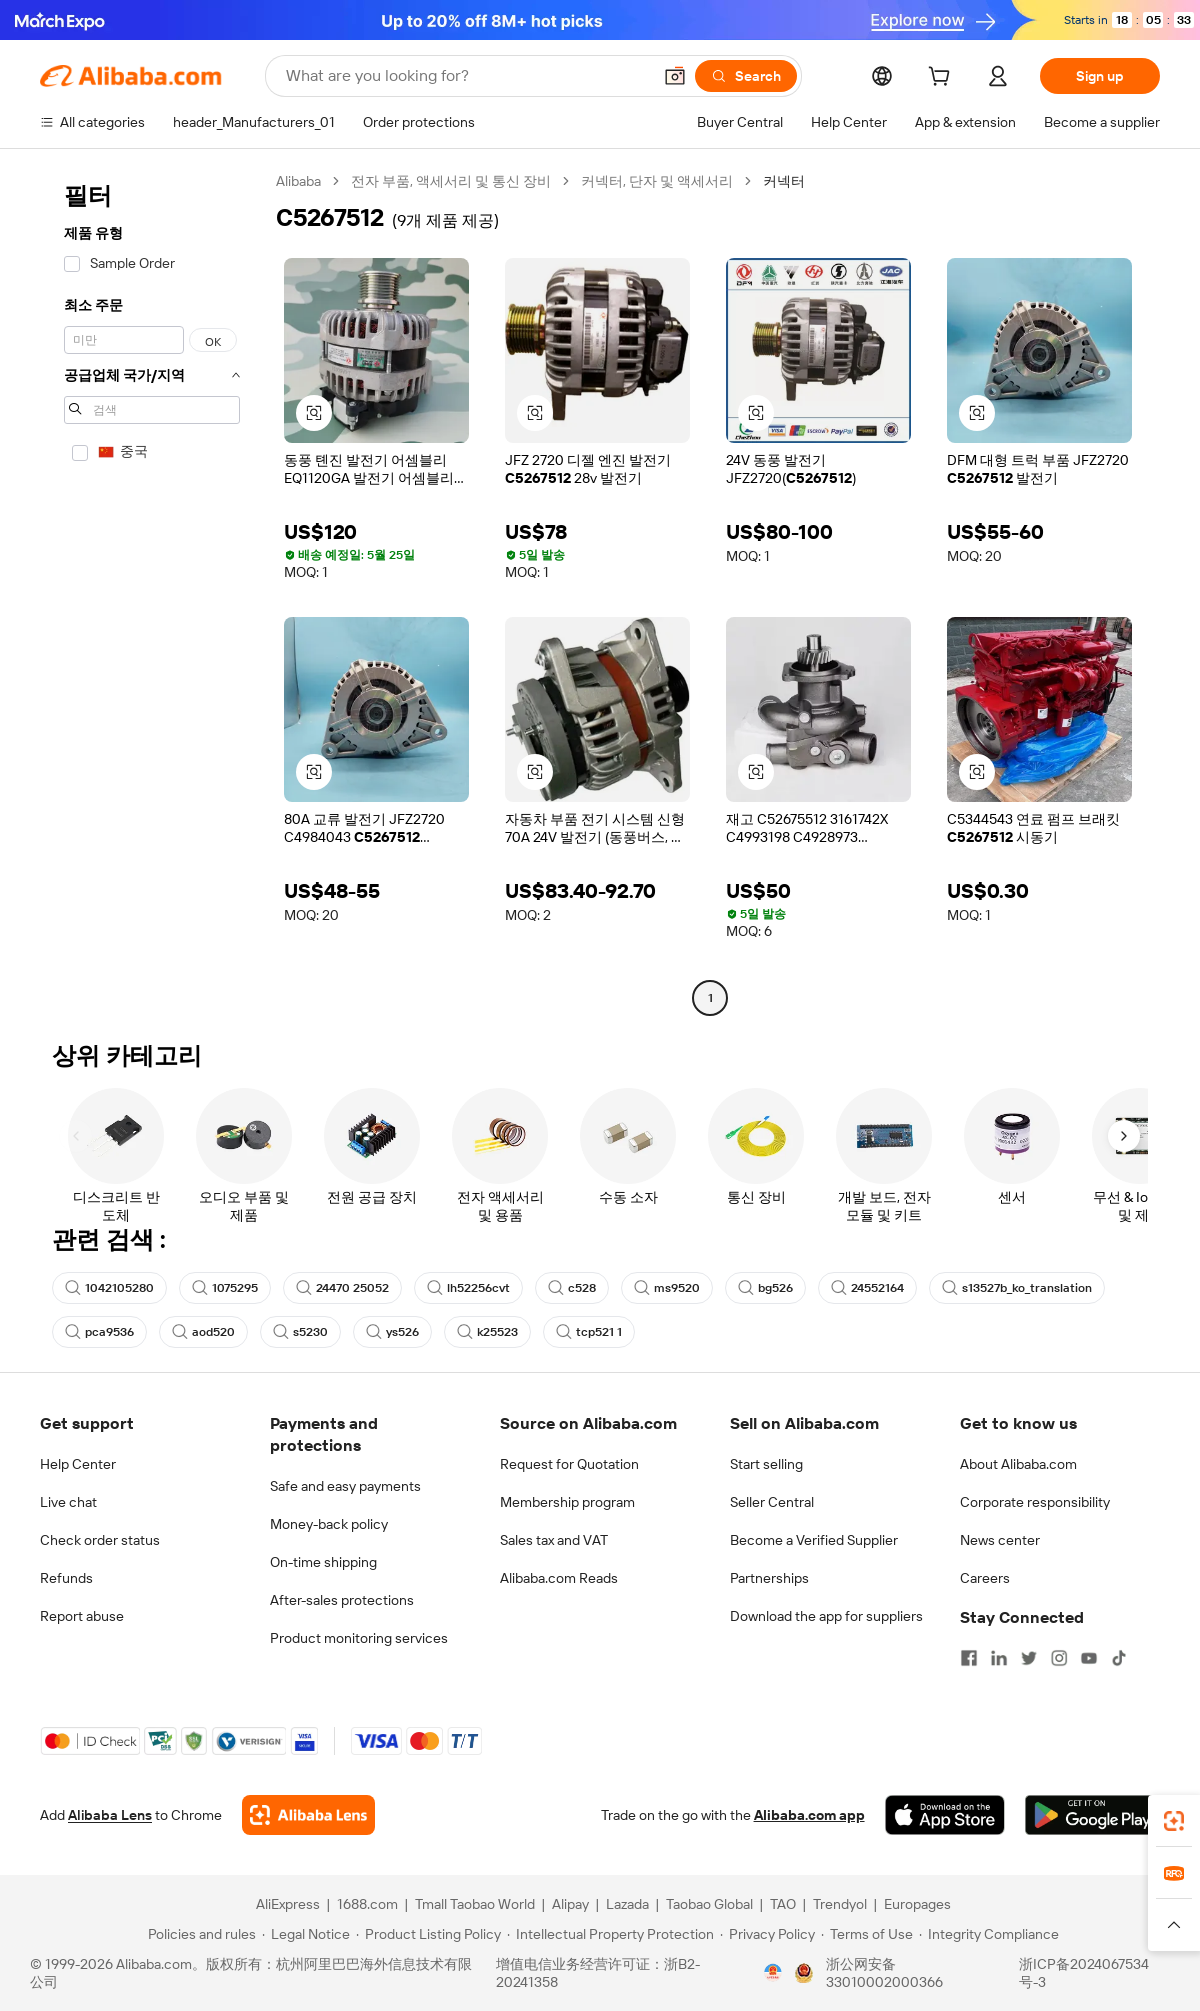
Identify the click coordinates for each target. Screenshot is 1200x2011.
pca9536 (99, 1332)
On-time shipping (323, 1562)
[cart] (943, 79)
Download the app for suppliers (826, 1616)
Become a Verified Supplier (814, 1540)
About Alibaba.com (1018, 1464)
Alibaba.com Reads (559, 1578)
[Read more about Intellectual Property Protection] (610, 1934)
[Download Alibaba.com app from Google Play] (1092, 1815)
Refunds (66, 1578)
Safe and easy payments (345, 1486)
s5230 (300, 1332)
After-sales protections (342, 1600)
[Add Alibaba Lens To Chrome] (308, 1815)
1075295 (225, 1288)
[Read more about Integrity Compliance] (989, 1934)
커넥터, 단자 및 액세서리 (657, 181)
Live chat (68, 1502)
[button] (675, 76)
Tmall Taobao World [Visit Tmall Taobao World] (475, 1904)
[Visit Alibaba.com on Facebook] (969, 1658)
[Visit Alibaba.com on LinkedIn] (999, 1658)
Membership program (567, 1502)
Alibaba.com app (809, 1815)
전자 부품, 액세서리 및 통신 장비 (451, 181)
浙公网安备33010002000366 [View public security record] (884, 1973)
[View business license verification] (773, 1973)
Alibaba (298, 181)
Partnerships (769, 1578)
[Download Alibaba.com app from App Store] (945, 1815)
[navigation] (152, 592)
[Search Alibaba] (466, 76)
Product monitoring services (359, 1638)
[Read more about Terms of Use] (867, 1934)
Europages (917, 1904)
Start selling (766, 1464)
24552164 (867, 1288)
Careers (985, 1578)
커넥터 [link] (784, 181)
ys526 (392, 1332)
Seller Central (772, 1502)
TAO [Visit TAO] (783, 1904)
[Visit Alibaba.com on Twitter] (1029, 1658)
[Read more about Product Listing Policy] (428, 1934)
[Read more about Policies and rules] (199, 1934)
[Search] (746, 76)
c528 (572, 1288)
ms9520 (667, 1288)
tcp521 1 (589, 1332)
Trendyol (840, 1904)
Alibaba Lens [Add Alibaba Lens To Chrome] (110, 1815)
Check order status (100, 1540)
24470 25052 (342, 1288)
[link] (1174, 1821)
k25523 (487, 1332)
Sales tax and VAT (554, 1540)
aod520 (203, 1332)
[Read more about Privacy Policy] (767, 1934)
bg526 (765, 1288)
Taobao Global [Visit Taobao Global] (709, 1904)
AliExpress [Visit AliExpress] (288, 1904)
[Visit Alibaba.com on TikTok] (1119, 1658)
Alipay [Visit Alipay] (570, 1904)
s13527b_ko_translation (1017, 1288)
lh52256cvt (468, 1288)
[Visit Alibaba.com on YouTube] (1089, 1658)
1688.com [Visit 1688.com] (367, 1904)
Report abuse (82, 1616)
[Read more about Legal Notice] (306, 1934)
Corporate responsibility (1035, 1502)
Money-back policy (329, 1524)
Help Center (78, 1464)
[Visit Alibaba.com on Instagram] (1059, 1658)
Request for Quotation (569, 1464)
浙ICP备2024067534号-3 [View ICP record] (1084, 1973)
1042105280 (109, 1288)
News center (1000, 1540)
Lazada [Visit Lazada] (627, 1904)
